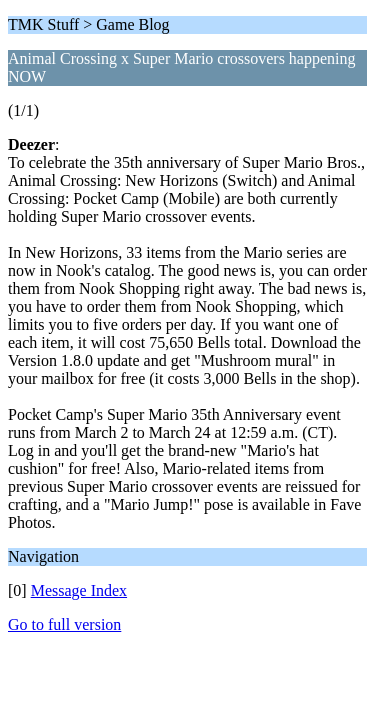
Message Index (79, 590)
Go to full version (64, 624)
